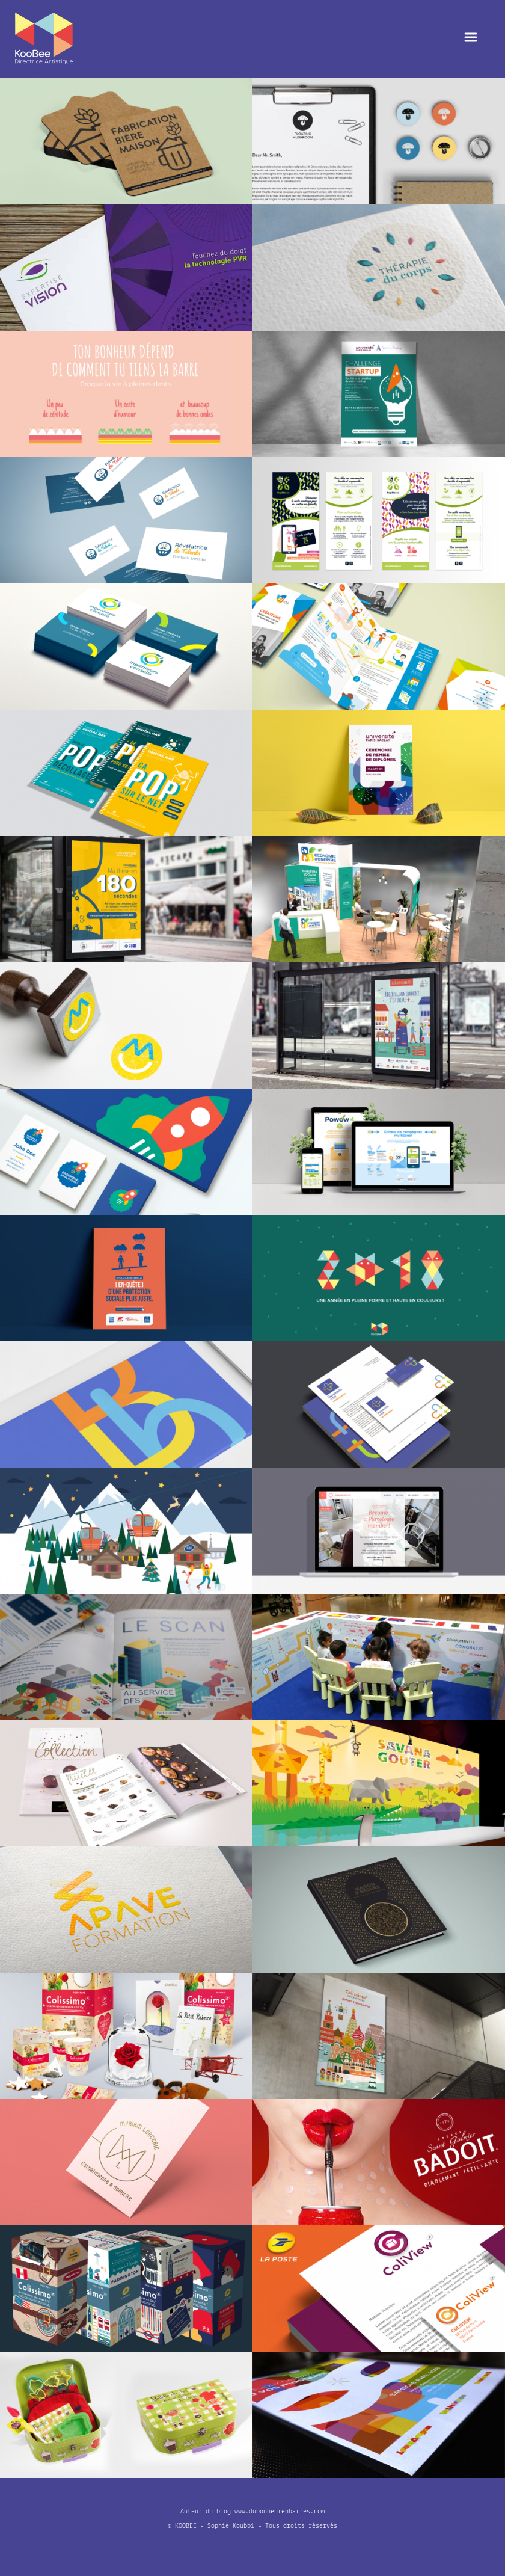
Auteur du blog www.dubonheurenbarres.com (252, 2511)
